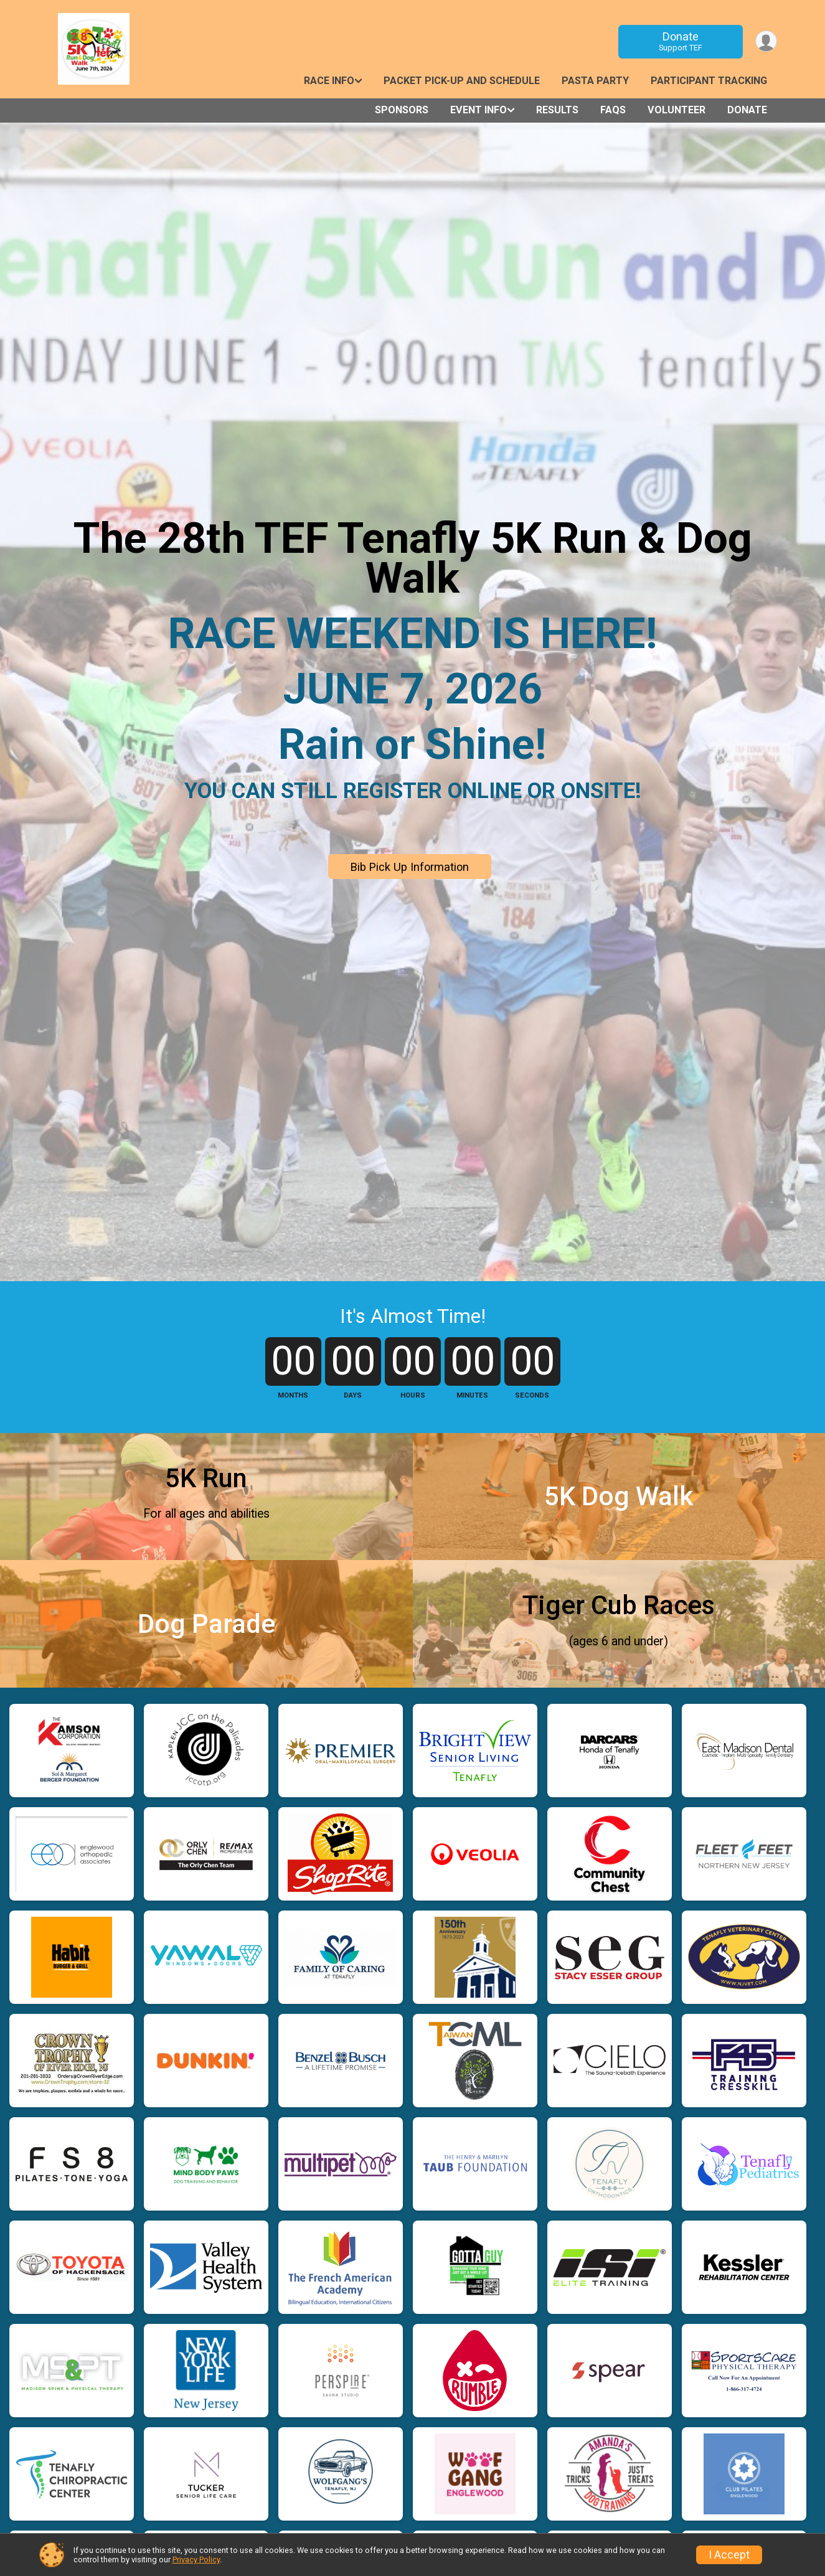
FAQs (613, 110)
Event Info (478, 110)
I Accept (729, 2555)
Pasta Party (595, 81)
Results (557, 110)
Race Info (329, 81)
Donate (679, 41)
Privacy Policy (196, 2559)
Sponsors (401, 110)
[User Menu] (765, 41)
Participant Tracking (709, 81)
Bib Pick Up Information (410, 866)
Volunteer (676, 110)
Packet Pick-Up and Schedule (462, 81)
